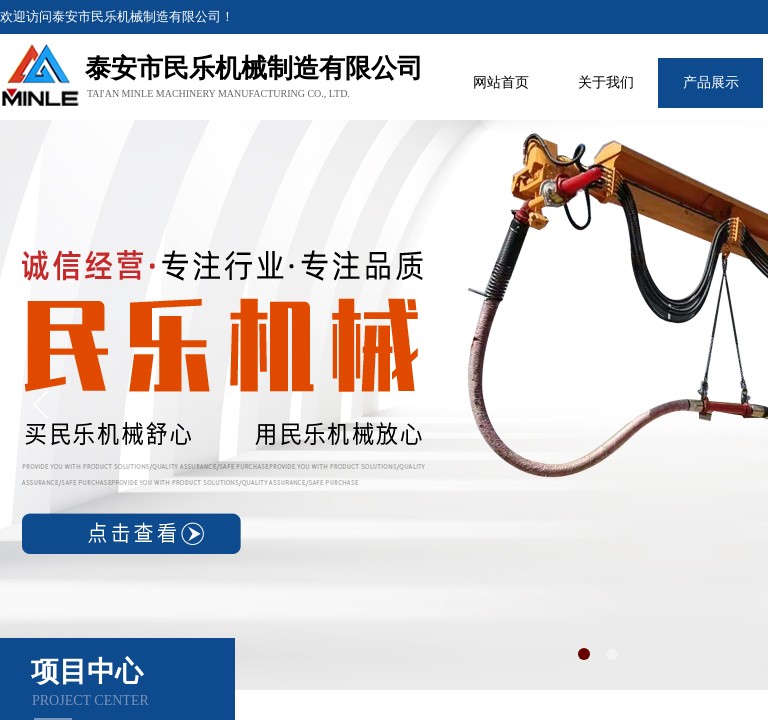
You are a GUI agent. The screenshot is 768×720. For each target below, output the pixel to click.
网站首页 (501, 82)
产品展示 (711, 82)
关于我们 (606, 82)
